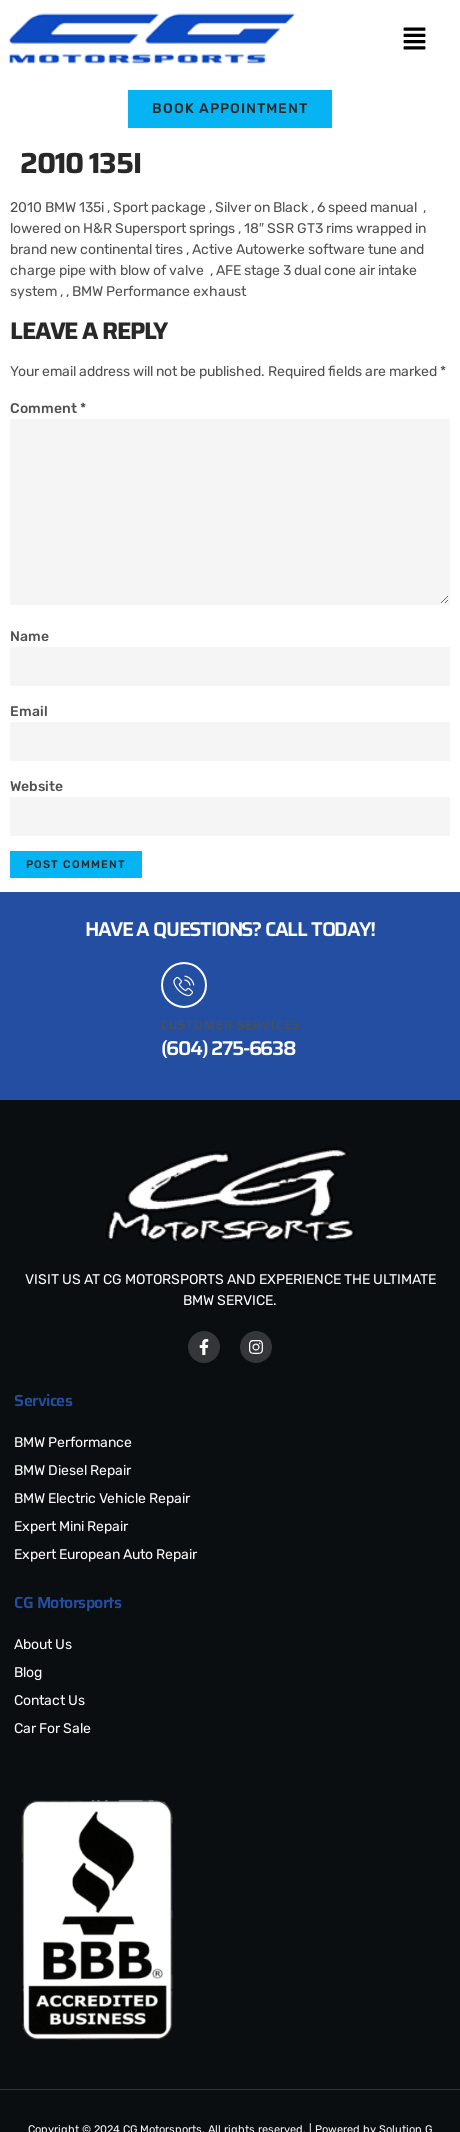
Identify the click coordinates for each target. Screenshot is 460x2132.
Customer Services (230, 1024)
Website (36, 786)
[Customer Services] (184, 985)
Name (29, 636)
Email (29, 711)
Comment (48, 408)
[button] (414, 40)
